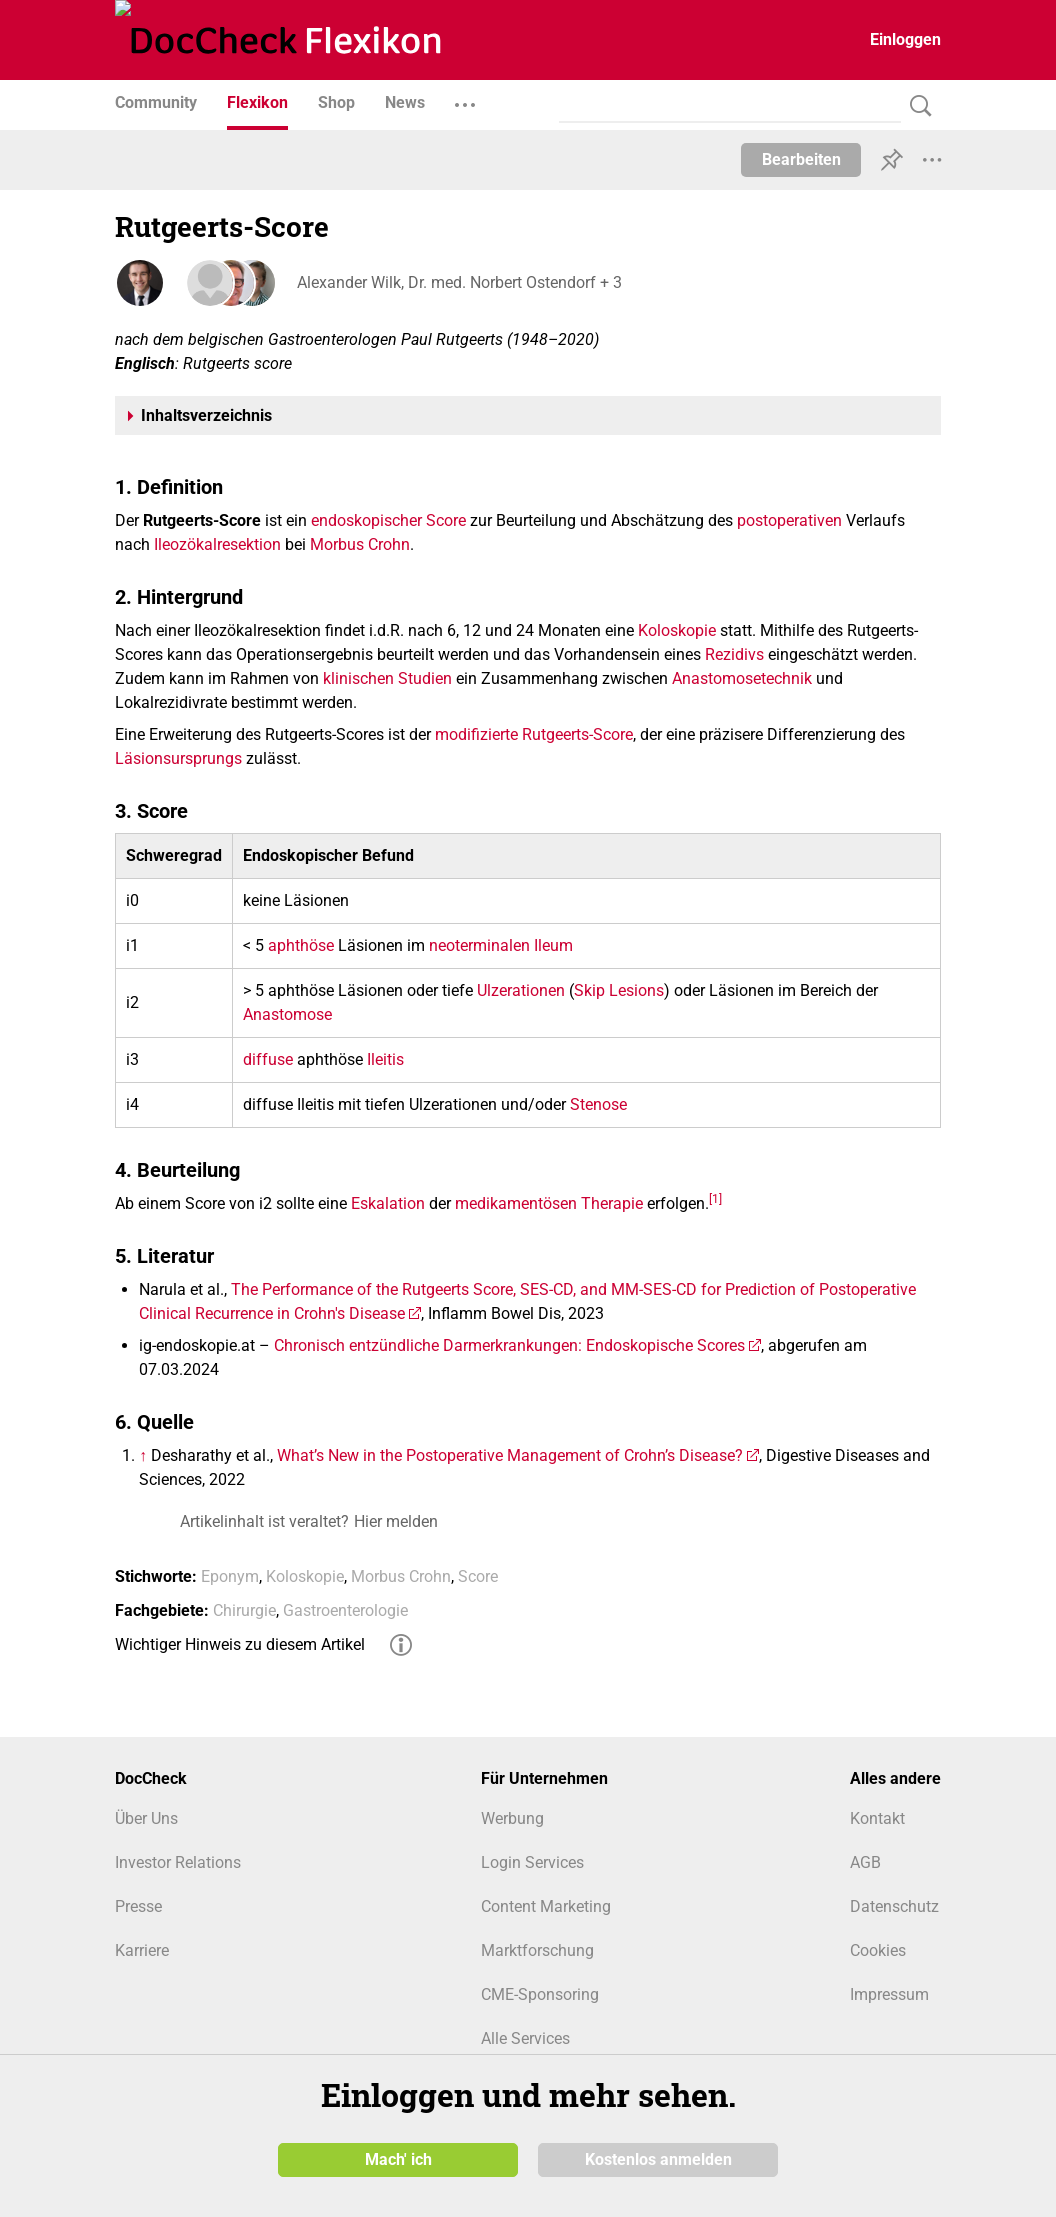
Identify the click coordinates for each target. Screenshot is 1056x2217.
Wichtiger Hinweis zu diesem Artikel (240, 1644)
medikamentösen (516, 1203)
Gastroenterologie (345, 1610)
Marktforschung (537, 1950)
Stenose (598, 1104)
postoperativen (789, 520)
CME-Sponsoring (540, 1994)
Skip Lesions (619, 990)
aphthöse (301, 945)
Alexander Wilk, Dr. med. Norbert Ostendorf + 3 (457, 282)
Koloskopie (677, 630)
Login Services (532, 1862)
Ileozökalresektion (217, 544)
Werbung (512, 1818)
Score (446, 520)
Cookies (878, 1950)
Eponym (230, 1576)
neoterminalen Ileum (501, 945)
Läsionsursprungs (178, 758)
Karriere (142, 1950)
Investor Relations (178, 1862)
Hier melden (396, 1521)
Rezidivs (734, 654)
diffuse (268, 1059)
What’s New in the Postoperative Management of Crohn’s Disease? (510, 1455)
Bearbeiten (801, 159)
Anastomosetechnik (742, 678)
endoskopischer (366, 520)
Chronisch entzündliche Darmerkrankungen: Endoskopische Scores (509, 1345)
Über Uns (146, 1818)
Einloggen (905, 39)
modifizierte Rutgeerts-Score (534, 734)
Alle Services (525, 2038)
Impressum (889, 1994)
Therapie (612, 1203)
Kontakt (877, 1818)
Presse (138, 1906)
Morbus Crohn (360, 544)
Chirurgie (244, 1610)
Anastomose (287, 1014)
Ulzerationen (521, 990)
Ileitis (385, 1059)
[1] (715, 1198)
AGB (865, 1862)
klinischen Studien (387, 678)
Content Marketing (546, 1906)
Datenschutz (894, 1906)
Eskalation (388, 1203)
